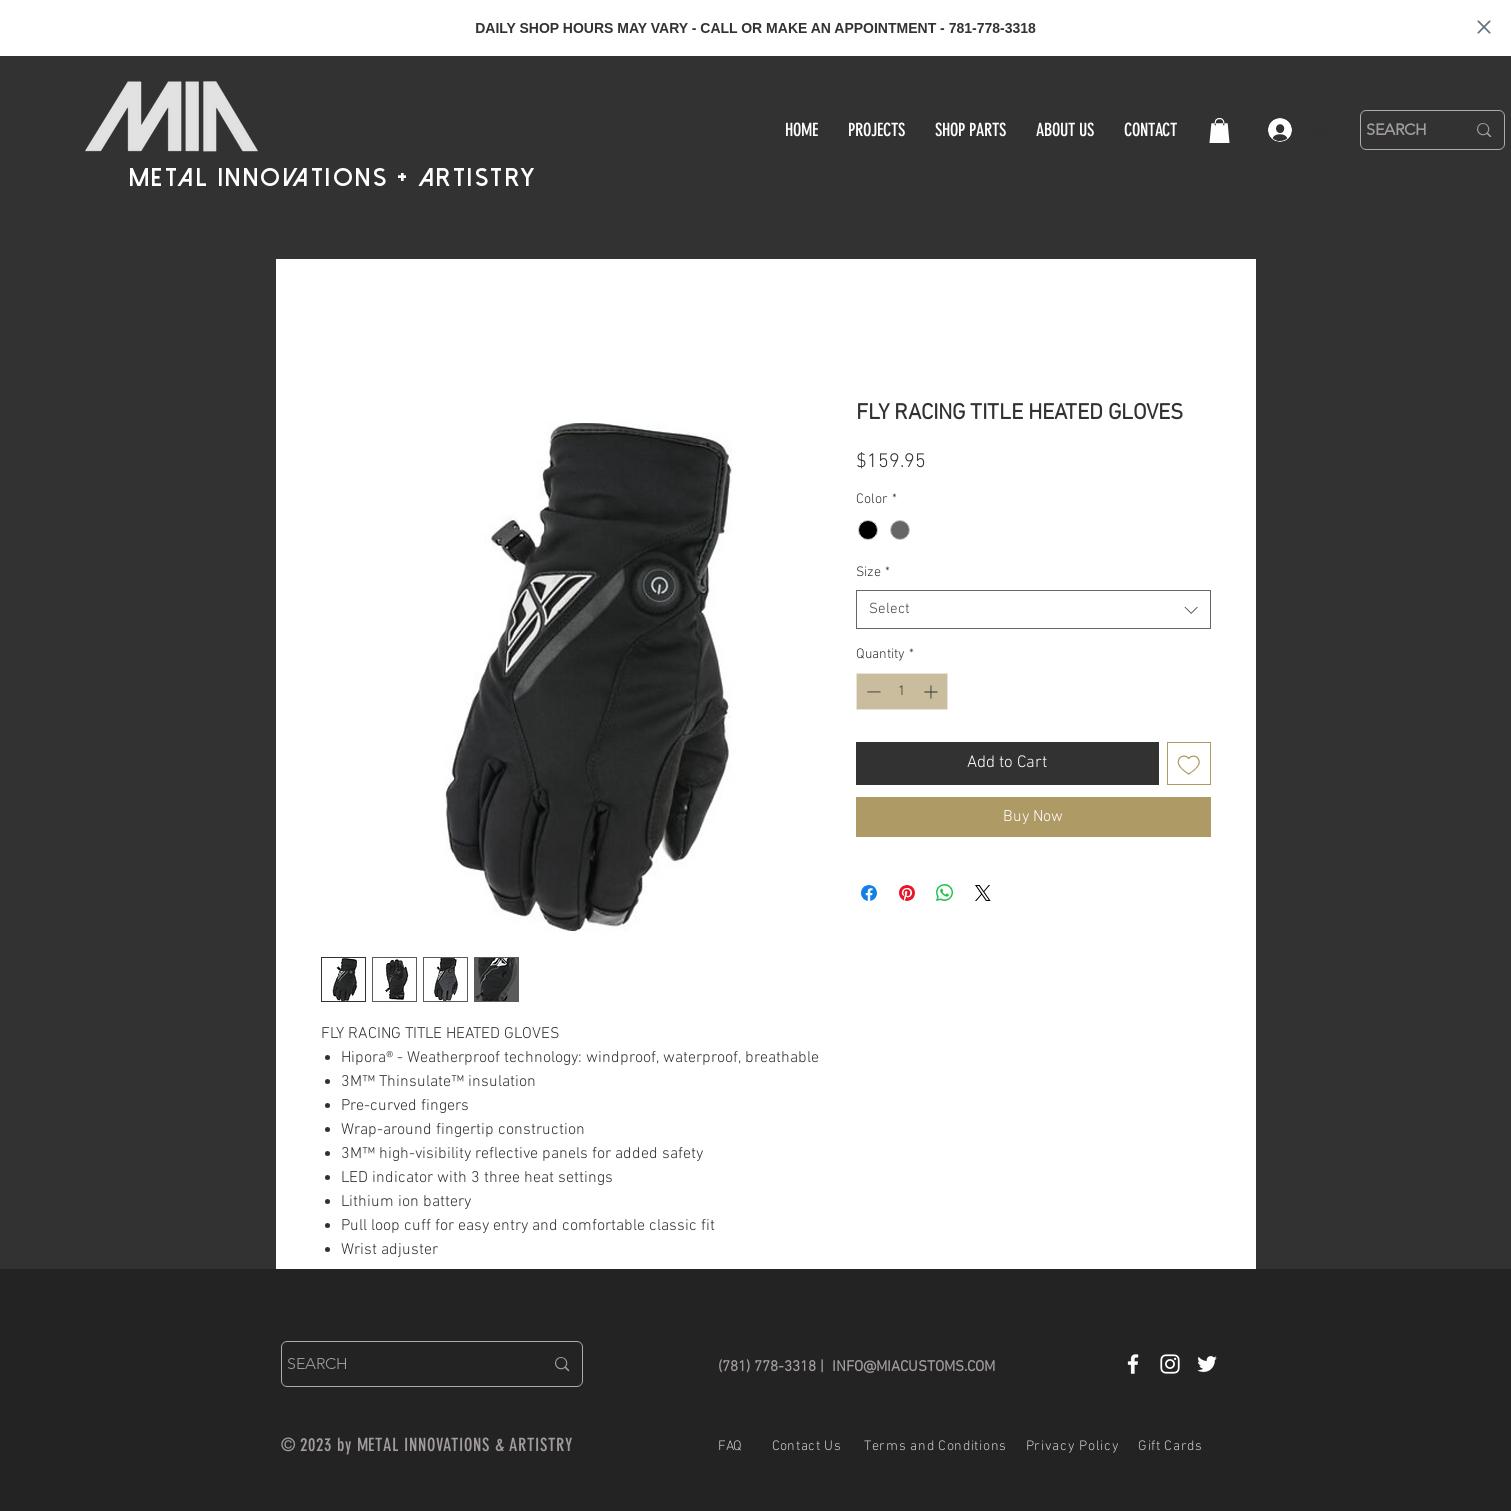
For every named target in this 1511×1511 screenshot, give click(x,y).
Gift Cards (1170, 1446)
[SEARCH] (1401, 130)
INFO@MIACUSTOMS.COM (913, 1367)
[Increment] (932, 691)
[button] (1219, 130)
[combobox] (1033, 609)
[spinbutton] (902, 691)
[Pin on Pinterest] (907, 893)
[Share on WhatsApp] (945, 893)
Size (873, 572)
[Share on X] (983, 893)
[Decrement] (871, 691)
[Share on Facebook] (869, 893)
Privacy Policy (1073, 1446)
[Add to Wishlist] (1189, 764)
